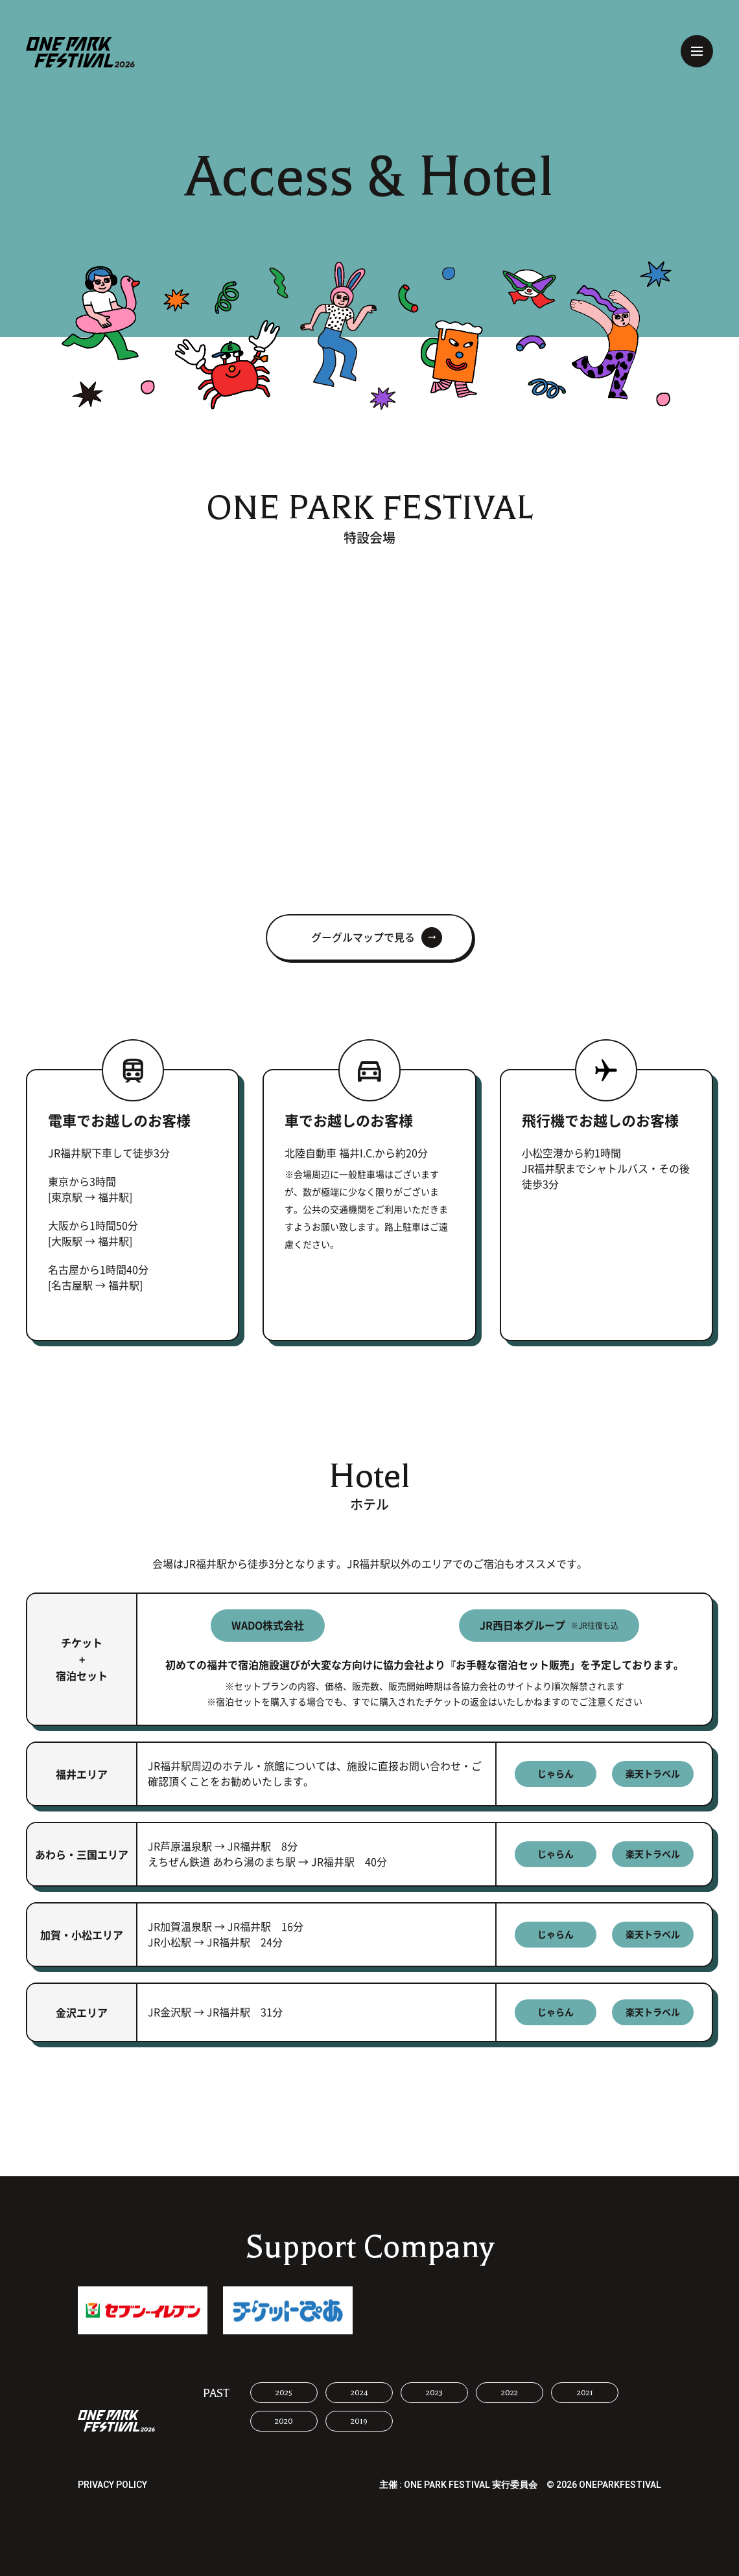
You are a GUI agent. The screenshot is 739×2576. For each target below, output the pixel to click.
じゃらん (555, 1773)
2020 (284, 2421)
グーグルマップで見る (363, 937)
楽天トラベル (653, 1773)
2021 (585, 2392)
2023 (434, 2392)
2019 (359, 2421)
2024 (359, 2392)
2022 (509, 2392)
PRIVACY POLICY (112, 2485)
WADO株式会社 (267, 1625)
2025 (284, 2392)
